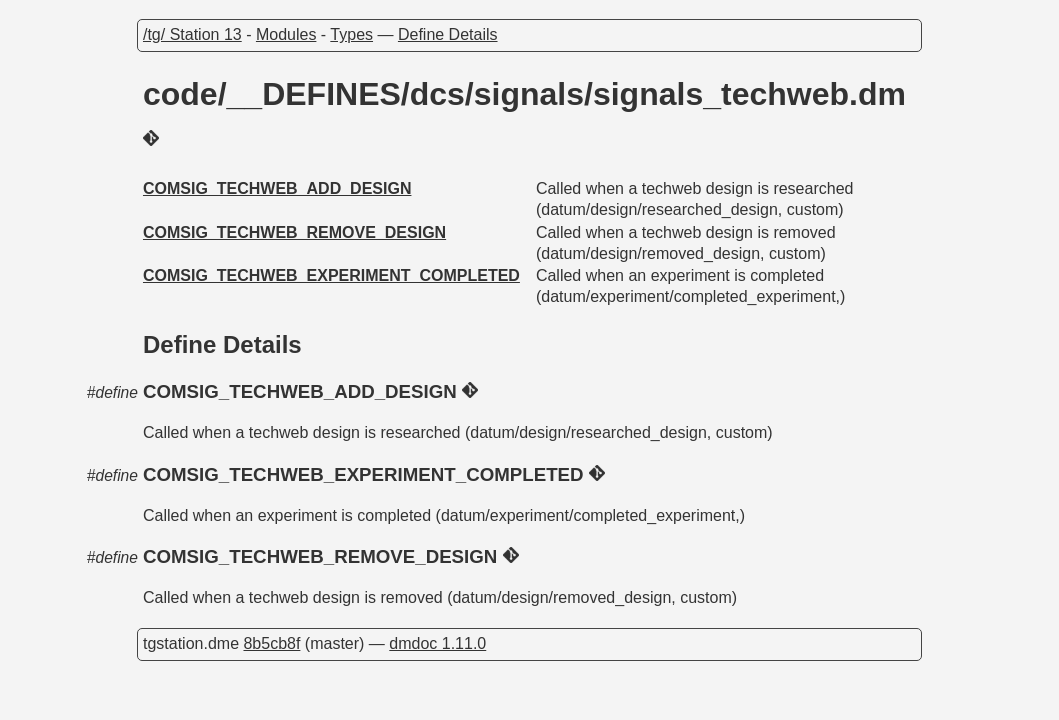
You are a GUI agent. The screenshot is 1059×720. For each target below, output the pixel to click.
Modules (286, 34)
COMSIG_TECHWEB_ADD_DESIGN (277, 188)
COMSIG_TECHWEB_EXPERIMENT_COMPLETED (331, 275)
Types (351, 34)
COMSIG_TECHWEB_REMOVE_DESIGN (294, 232)
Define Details (448, 34)
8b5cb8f (271, 643)
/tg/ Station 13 (192, 34)
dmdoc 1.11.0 (437, 643)
